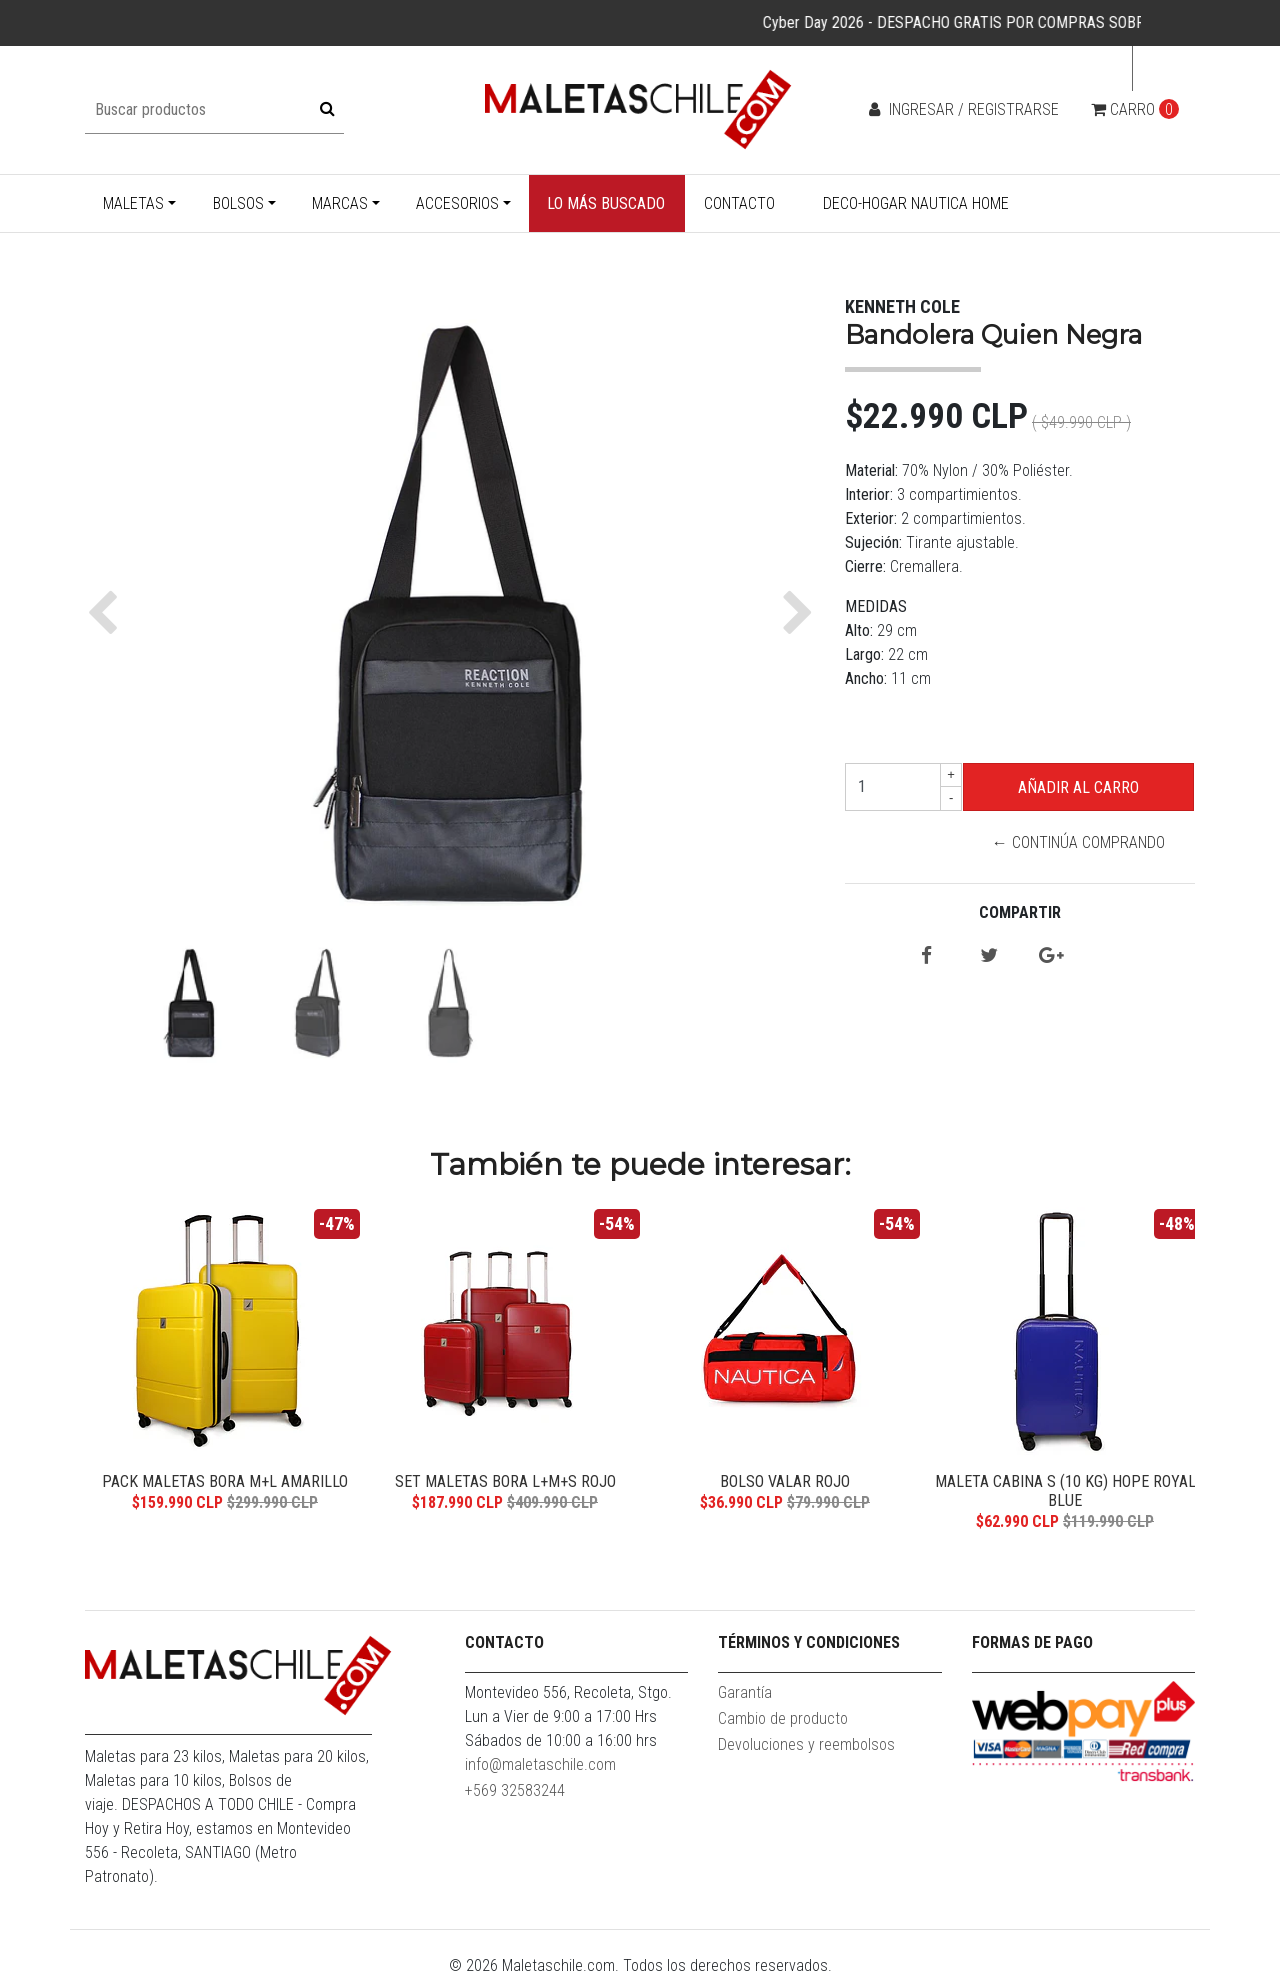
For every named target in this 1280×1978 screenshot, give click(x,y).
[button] (107, 613)
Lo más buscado (606, 203)
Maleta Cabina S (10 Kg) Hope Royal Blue (1065, 1491)
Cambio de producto (783, 1718)
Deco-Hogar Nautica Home (916, 203)
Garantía (745, 1692)
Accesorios (457, 203)
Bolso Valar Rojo (785, 1481)
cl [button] (1158, 68)
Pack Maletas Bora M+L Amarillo (225, 1481)
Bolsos (238, 203)
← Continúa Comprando (1078, 842)
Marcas (340, 203)
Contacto (739, 203)
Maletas (133, 203)
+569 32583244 (515, 1790)
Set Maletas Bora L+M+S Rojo (505, 1481)
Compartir (1020, 912)
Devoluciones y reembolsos (806, 1744)
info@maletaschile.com (540, 1764)
